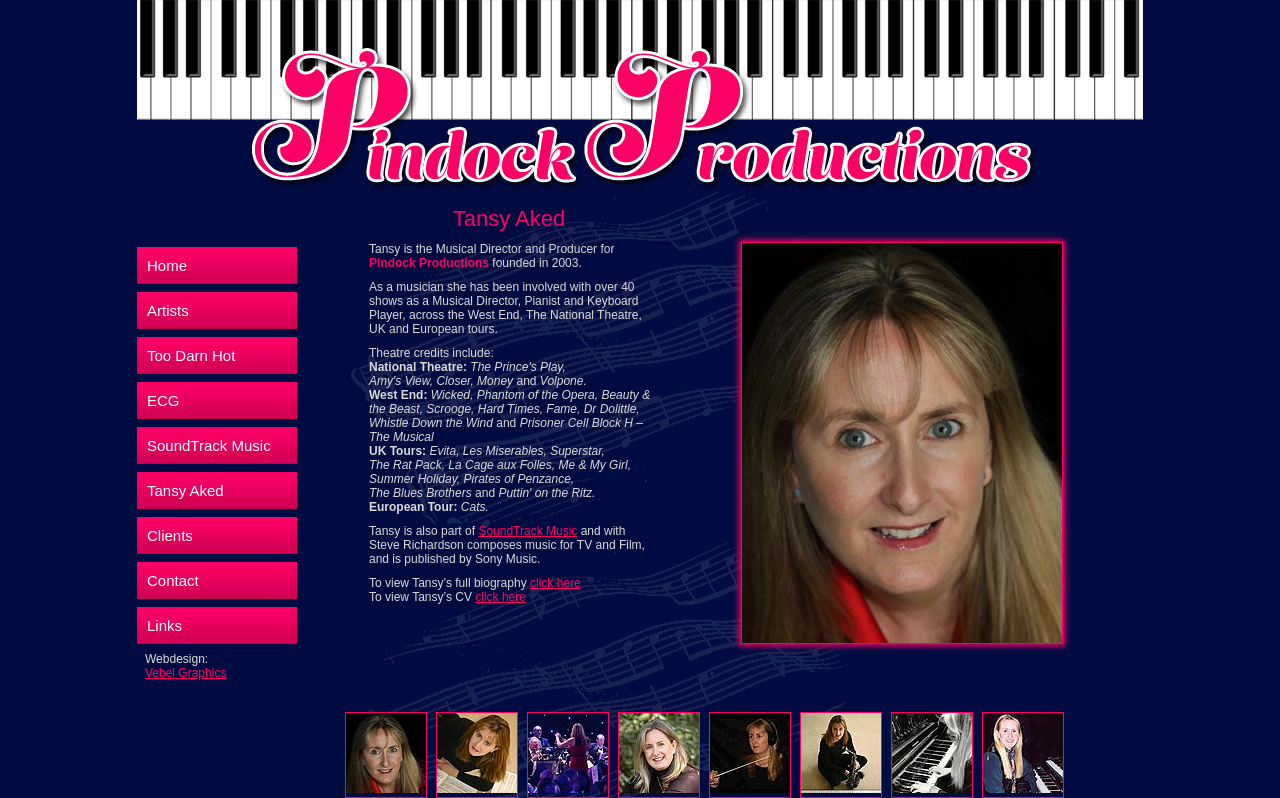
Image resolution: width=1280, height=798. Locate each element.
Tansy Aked (185, 490)
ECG (163, 400)
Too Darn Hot (191, 355)
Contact (173, 580)
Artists (168, 310)
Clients (170, 535)
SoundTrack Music (209, 445)
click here (555, 583)
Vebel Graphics (185, 673)
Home (167, 265)
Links (164, 625)
